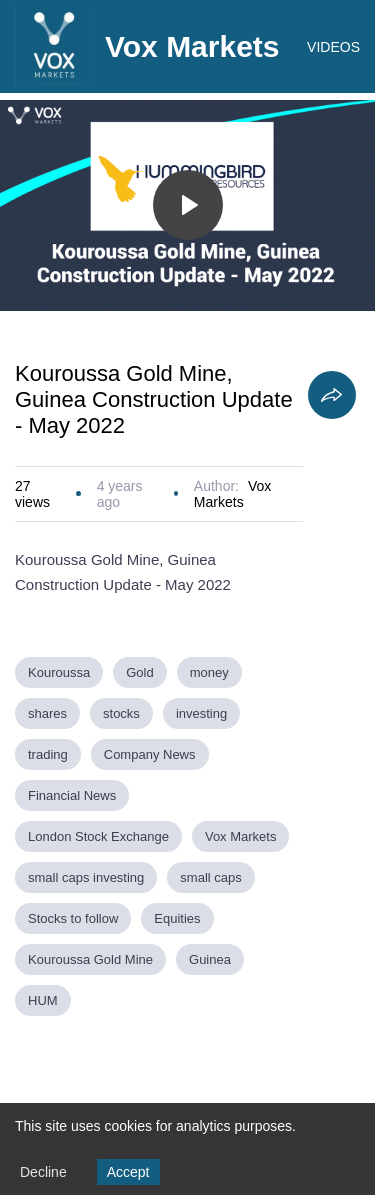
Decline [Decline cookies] (43, 1172)
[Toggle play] (188, 205)
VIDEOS (333, 47)
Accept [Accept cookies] (128, 1172)
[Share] (332, 395)
